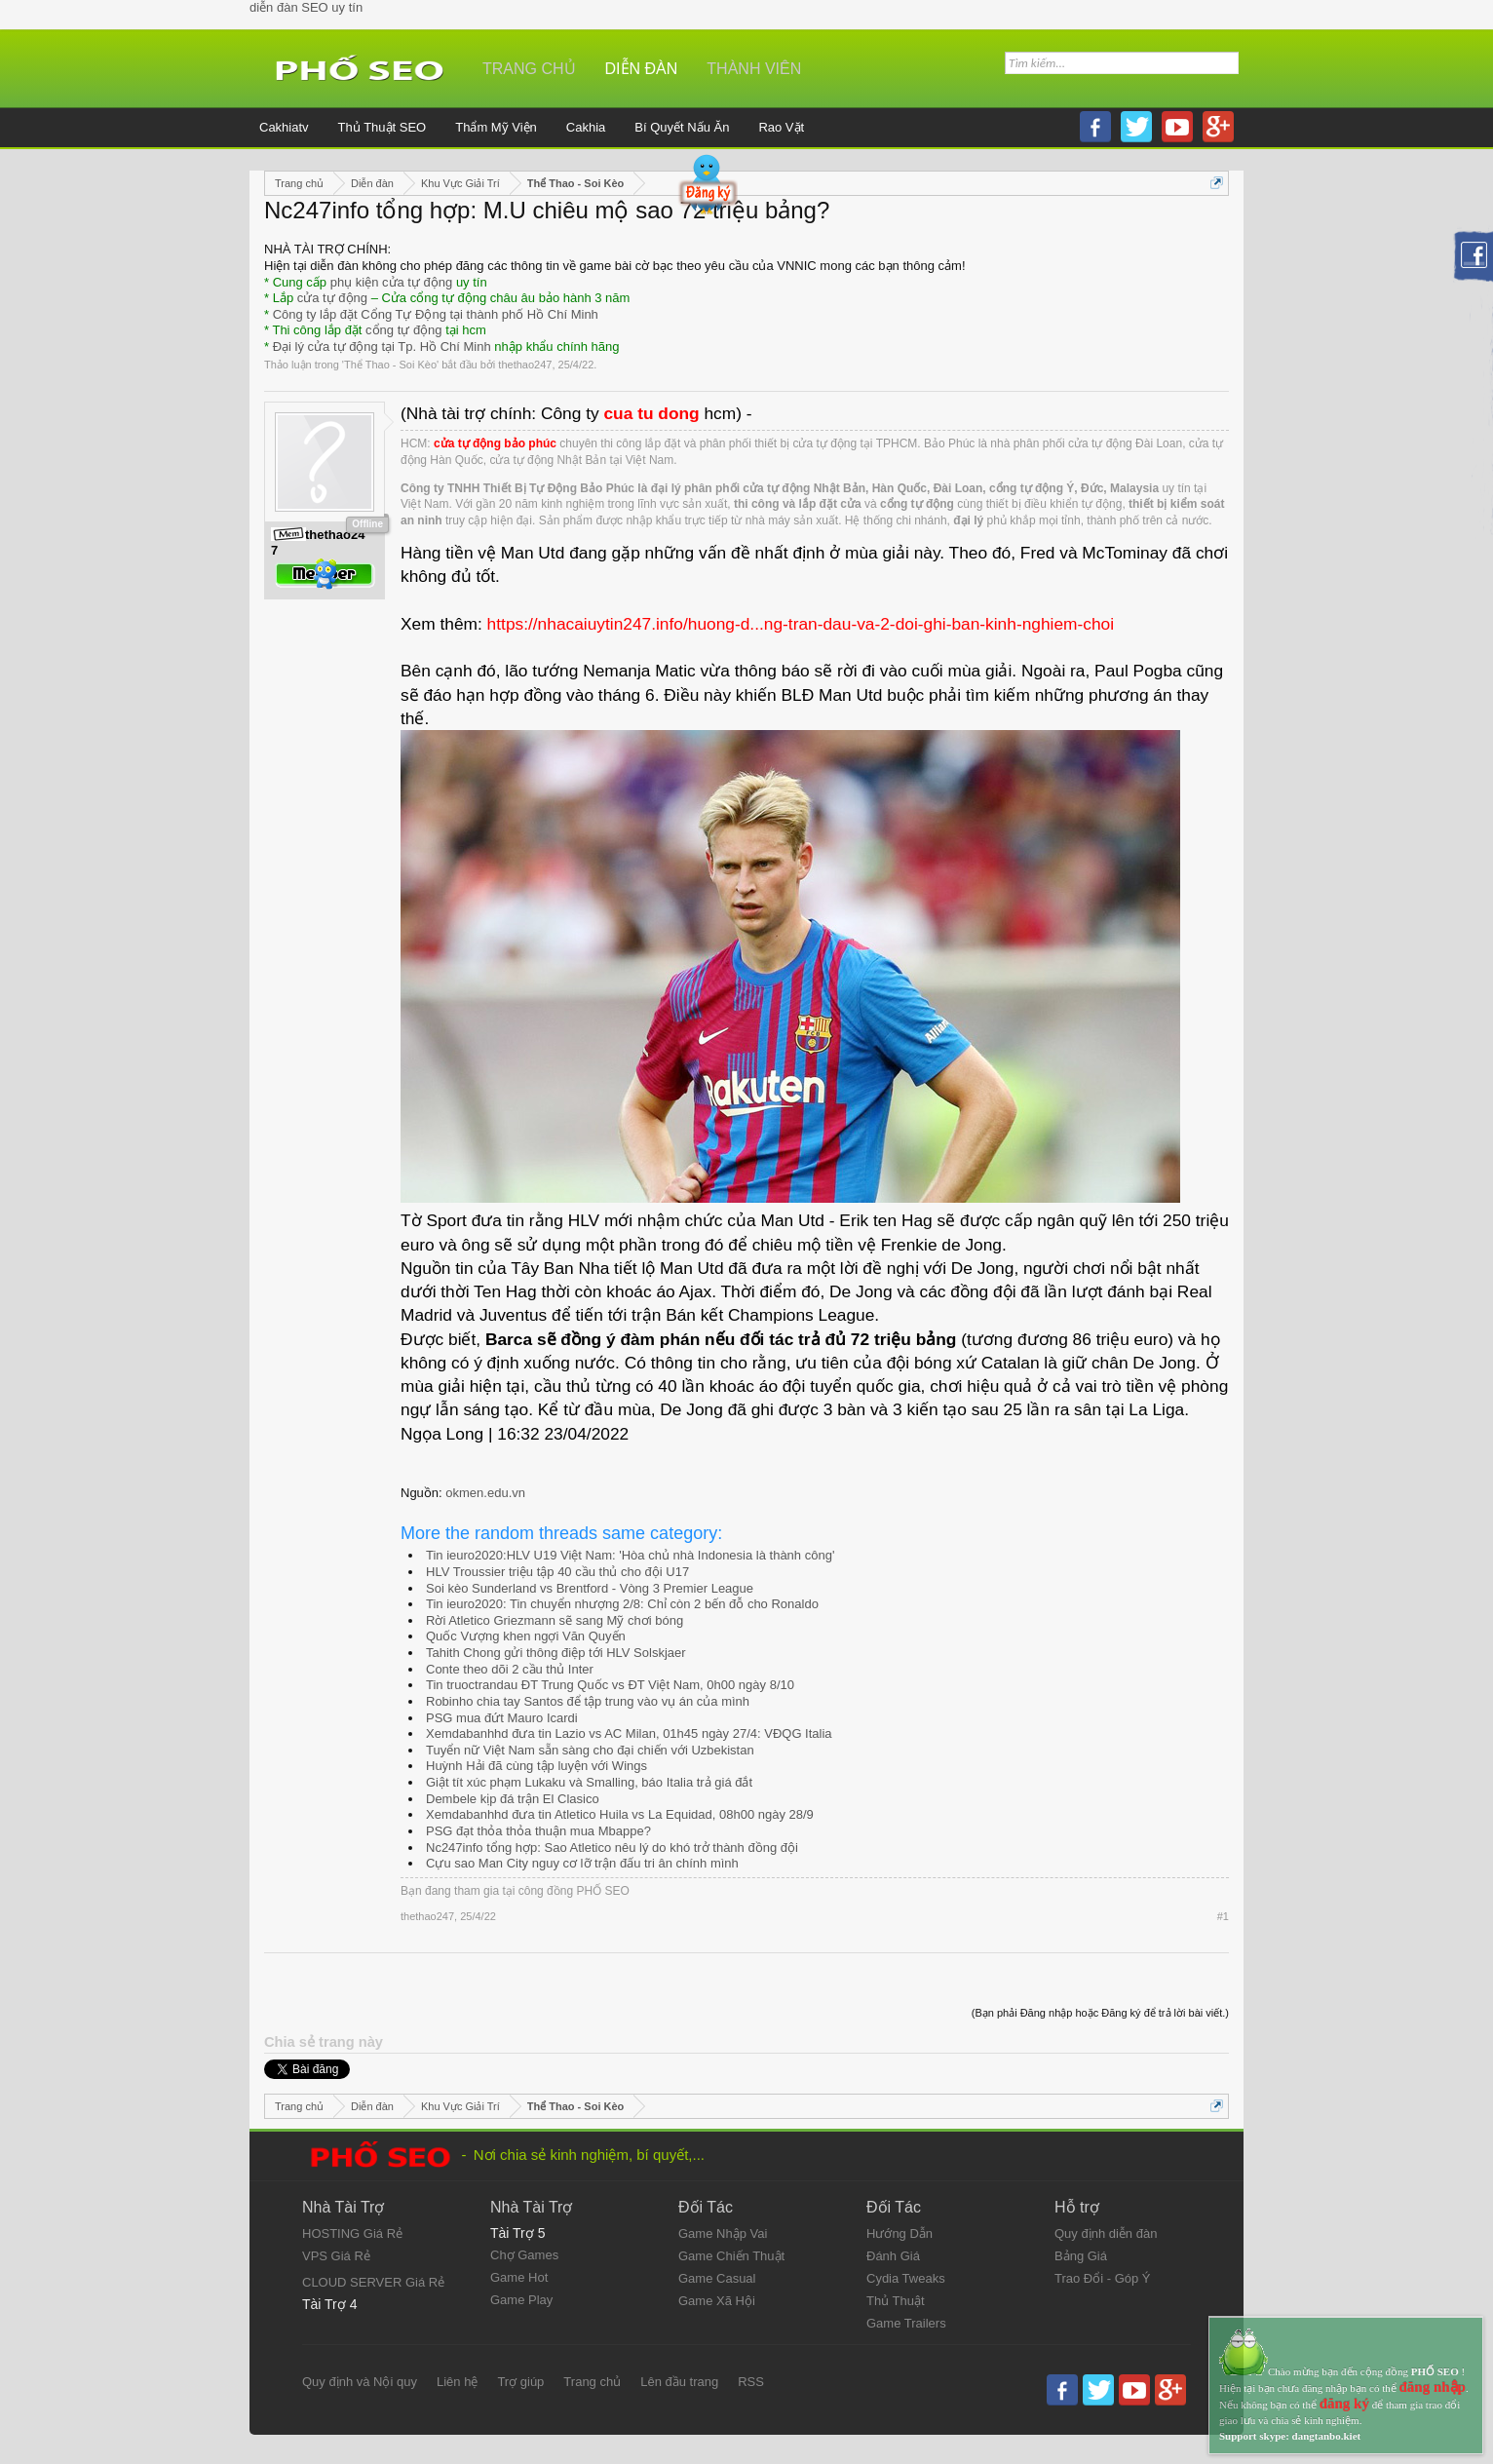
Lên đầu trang (679, 2381)
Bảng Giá (1080, 2256)
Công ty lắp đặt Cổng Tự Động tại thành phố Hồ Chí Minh (435, 314)
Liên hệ (457, 2381)
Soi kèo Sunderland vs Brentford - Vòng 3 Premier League (589, 1588)
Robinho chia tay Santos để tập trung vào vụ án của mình (587, 1701)
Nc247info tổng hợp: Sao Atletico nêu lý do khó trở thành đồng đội (612, 1847)
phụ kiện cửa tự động (391, 282)
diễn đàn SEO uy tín (306, 7)
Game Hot (519, 2277)
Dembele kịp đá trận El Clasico (512, 1798)
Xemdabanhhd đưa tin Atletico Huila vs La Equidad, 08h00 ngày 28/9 (620, 1814)
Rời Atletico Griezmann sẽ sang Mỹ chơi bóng (554, 1620)
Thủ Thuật (895, 2300)
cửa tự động (332, 297)
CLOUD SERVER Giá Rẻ (373, 2282)
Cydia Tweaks (905, 2278)
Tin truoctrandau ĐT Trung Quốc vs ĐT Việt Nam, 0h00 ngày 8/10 (610, 1684)
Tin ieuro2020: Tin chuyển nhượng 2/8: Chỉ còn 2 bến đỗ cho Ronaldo (622, 1604)
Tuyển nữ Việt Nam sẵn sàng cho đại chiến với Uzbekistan (590, 1750)
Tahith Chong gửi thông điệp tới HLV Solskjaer (556, 1652)
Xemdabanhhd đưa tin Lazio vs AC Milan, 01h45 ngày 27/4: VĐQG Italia (629, 1733)
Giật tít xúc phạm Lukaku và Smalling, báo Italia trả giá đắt (589, 1782)
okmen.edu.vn (485, 1492)
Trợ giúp (520, 2381)
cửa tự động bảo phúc (495, 443)
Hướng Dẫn (899, 2233)
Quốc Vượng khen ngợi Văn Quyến (526, 1636)
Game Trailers (906, 2323)
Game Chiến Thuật (731, 2256)
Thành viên (754, 68)
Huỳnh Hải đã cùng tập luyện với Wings (536, 1765)
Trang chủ (529, 68)
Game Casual (716, 2278)
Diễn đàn (641, 68)
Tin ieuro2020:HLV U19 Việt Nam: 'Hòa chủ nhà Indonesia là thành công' (630, 1555)
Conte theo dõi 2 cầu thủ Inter (509, 1669)
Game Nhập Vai (722, 2233)
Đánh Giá (893, 2256)
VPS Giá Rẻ (336, 2256)
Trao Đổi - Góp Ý (1102, 2278)
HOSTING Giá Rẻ (352, 2233)
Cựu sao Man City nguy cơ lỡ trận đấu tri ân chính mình (582, 1863)
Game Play (521, 2299)
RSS (751, 2381)
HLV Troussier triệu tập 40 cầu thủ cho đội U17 (557, 1571)
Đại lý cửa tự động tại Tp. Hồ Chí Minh (382, 346)
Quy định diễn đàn (1105, 2233)
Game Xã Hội (716, 2300)
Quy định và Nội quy (359, 2381)
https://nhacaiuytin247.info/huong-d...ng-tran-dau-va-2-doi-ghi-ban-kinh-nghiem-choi (800, 624)
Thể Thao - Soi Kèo (390, 364)
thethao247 (525, 364)
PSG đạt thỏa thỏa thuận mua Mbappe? (538, 1831)
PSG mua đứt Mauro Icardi (502, 1718)
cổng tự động (403, 330)
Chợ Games (524, 2255)
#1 (1223, 1916)
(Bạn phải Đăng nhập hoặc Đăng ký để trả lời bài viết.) (1100, 2013)
